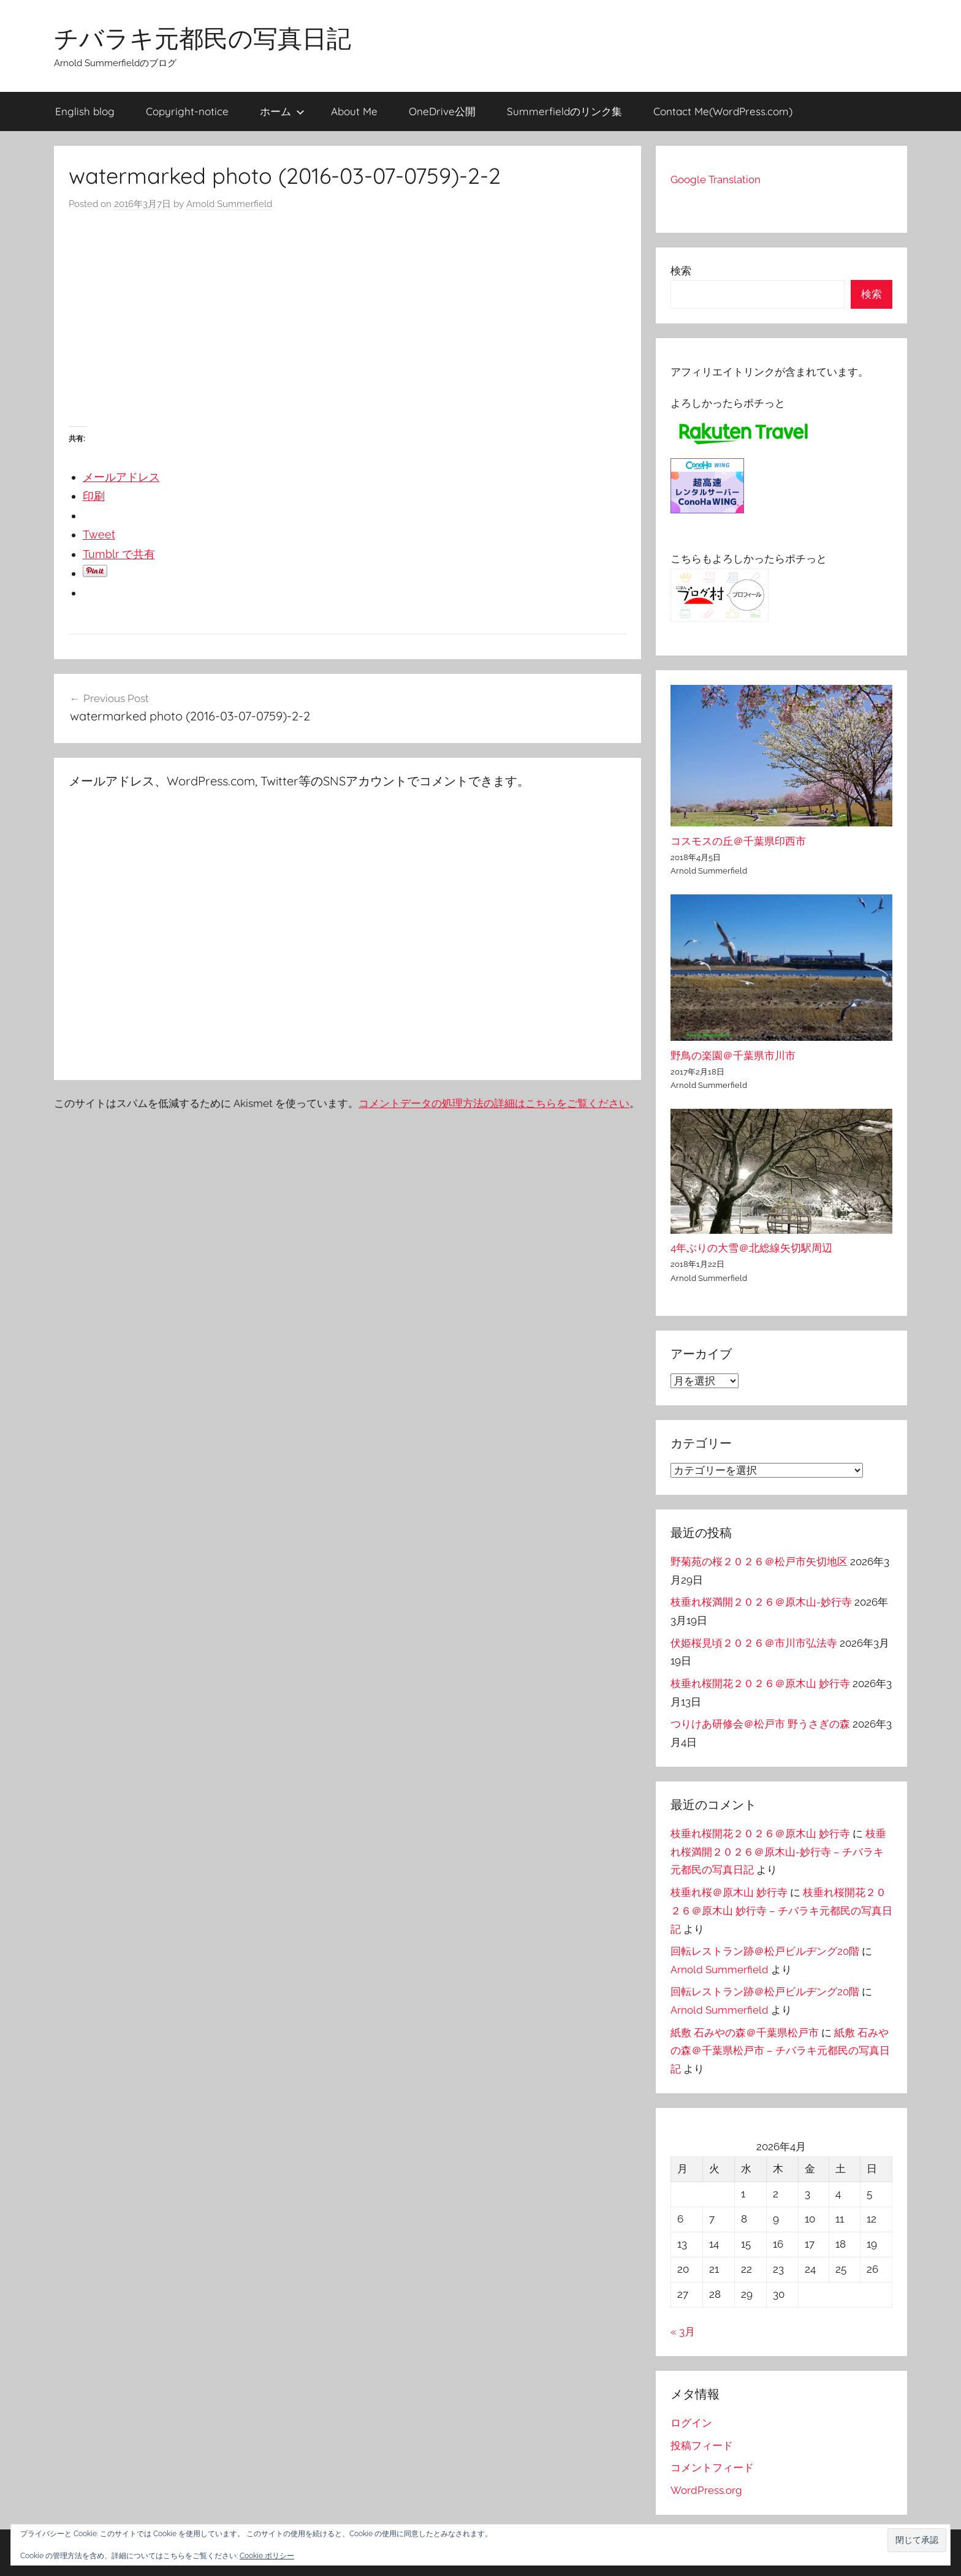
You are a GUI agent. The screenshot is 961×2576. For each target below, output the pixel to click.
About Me (354, 111)
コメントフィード (712, 2467)
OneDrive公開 (442, 111)
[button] (916, 2540)
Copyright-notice (187, 111)
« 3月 (682, 2331)
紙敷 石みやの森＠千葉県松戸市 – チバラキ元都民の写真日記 (780, 2051)
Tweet (99, 534)
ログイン (691, 2423)
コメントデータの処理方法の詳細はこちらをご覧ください (494, 1103)
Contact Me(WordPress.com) (722, 111)
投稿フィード (701, 2445)
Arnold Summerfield (229, 204)
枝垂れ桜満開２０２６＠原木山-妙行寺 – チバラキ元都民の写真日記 (778, 1851)
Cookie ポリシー (267, 2555)
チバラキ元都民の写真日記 (202, 38)
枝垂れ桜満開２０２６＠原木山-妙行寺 (761, 1602)
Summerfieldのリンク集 (564, 111)
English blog (85, 111)
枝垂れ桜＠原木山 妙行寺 (729, 1892)
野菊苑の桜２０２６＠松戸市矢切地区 (759, 1561)
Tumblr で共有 (119, 554)
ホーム (282, 111)
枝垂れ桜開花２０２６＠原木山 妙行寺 (760, 1683)
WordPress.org (706, 2490)
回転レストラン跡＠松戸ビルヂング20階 (764, 1951)
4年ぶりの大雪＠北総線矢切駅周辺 (751, 1248)
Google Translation (715, 179)
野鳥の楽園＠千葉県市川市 (733, 1055)
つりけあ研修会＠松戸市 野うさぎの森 (760, 1724)
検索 (680, 271)
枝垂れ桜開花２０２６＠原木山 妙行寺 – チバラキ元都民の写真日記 (781, 1910)
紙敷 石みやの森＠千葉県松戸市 (744, 2032)
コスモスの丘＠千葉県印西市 (738, 841)
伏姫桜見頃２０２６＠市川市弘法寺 (753, 1643)
